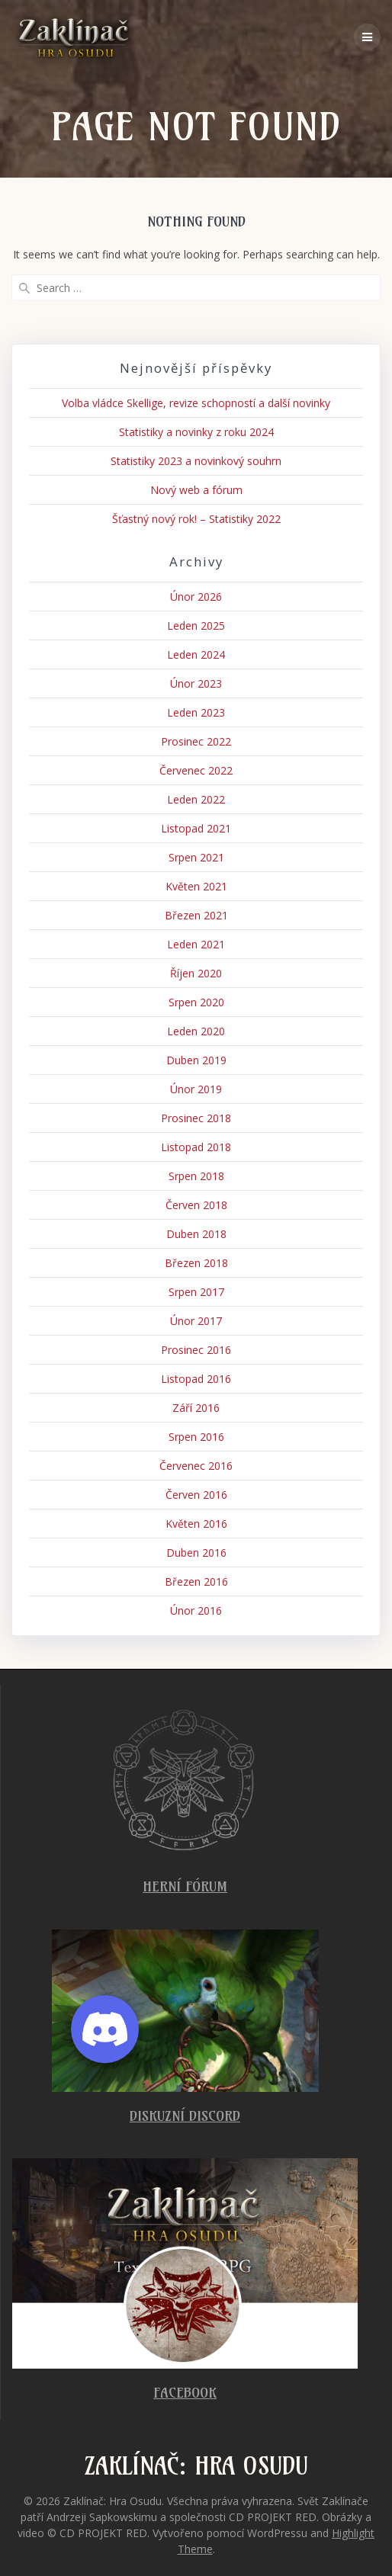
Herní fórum (185, 1886)
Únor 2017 (196, 1321)
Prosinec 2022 (196, 741)
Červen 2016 (196, 1494)
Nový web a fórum (196, 490)
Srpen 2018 (196, 1176)
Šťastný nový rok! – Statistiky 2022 (196, 519)
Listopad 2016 (196, 1378)
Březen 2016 (196, 1581)
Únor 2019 (196, 1089)
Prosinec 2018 (196, 1118)
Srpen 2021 (196, 857)
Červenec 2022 (196, 770)
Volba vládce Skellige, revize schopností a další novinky (196, 403)
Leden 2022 (196, 799)
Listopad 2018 (196, 1147)
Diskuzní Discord (185, 2116)
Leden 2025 (196, 625)
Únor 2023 (196, 683)
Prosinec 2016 (196, 1350)
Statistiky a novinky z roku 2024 (196, 432)
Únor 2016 (196, 1610)
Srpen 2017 (196, 1292)
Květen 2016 (196, 1523)
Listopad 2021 (196, 828)
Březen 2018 (196, 1263)
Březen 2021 (196, 915)
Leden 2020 (196, 1031)
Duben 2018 (196, 1234)
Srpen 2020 (196, 1002)
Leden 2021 (196, 944)
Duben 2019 (196, 1060)
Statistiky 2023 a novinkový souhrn (196, 461)
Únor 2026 (196, 596)
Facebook (185, 2392)
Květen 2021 (196, 886)
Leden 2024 (196, 654)
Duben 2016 (196, 1552)
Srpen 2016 (196, 1436)
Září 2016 (196, 1407)
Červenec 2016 (196, 1465)
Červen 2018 (196, 1205)
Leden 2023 (196, 712)
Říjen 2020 (196, 973)
